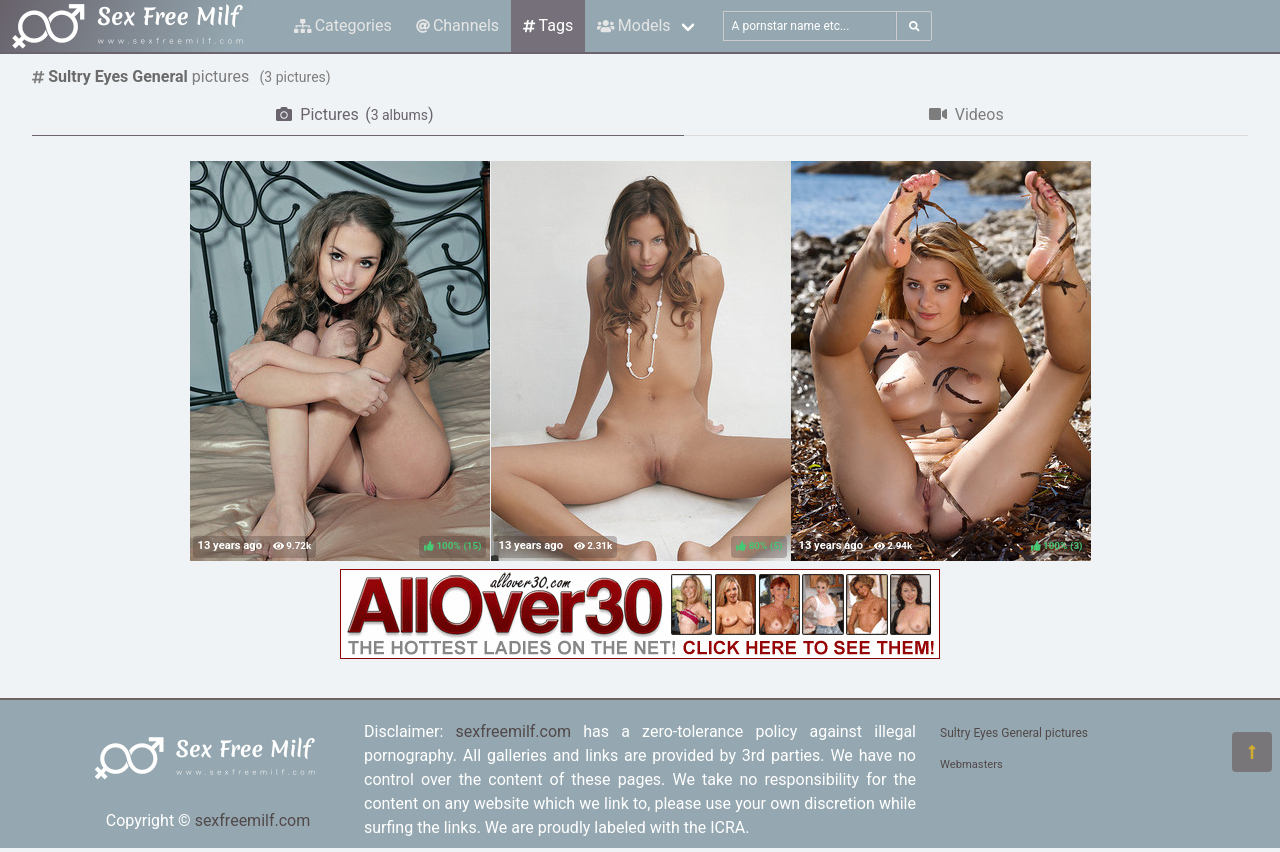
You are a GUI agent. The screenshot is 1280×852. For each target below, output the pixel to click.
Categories (343, 25)
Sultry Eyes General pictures (1014, 733)
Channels (457, 25)
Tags (548, 25)
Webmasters (971, 764)
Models (633, 25)
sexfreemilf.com (253, 820)
